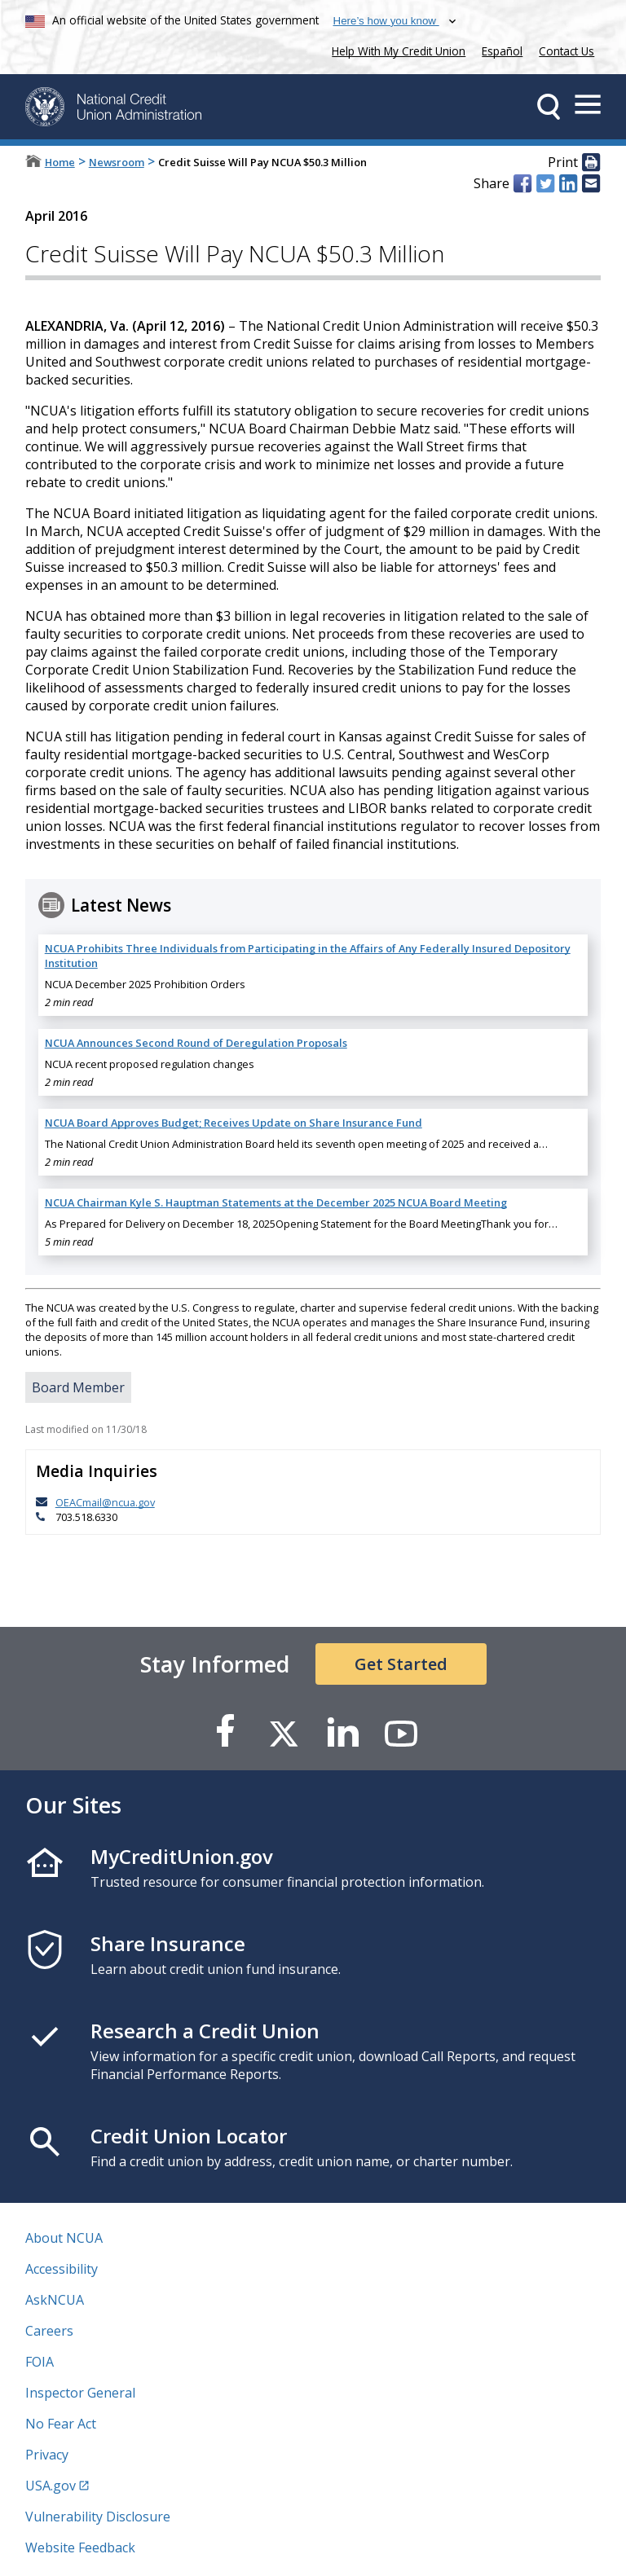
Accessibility (61, 2269)
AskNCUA (54, 2300)
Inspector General (80, 2393)
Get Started (401, 1664)
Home (60, 162)
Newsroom (116, 162)
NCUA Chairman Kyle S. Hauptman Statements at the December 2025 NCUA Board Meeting (276, 1202)
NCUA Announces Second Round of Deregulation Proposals (196, 1042)
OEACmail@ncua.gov (105, 1502)
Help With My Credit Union (395, 49)
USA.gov (50, 2486)
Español (502, 51)
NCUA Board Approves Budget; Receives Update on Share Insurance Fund (233, 1122)
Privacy (46, 2455)
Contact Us (566, 51)
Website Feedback (80, 2547)
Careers (49, 2331)
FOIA (39, 2362)
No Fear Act (60, 2424)
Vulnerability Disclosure (97, 2516)
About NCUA (64, 2238)
